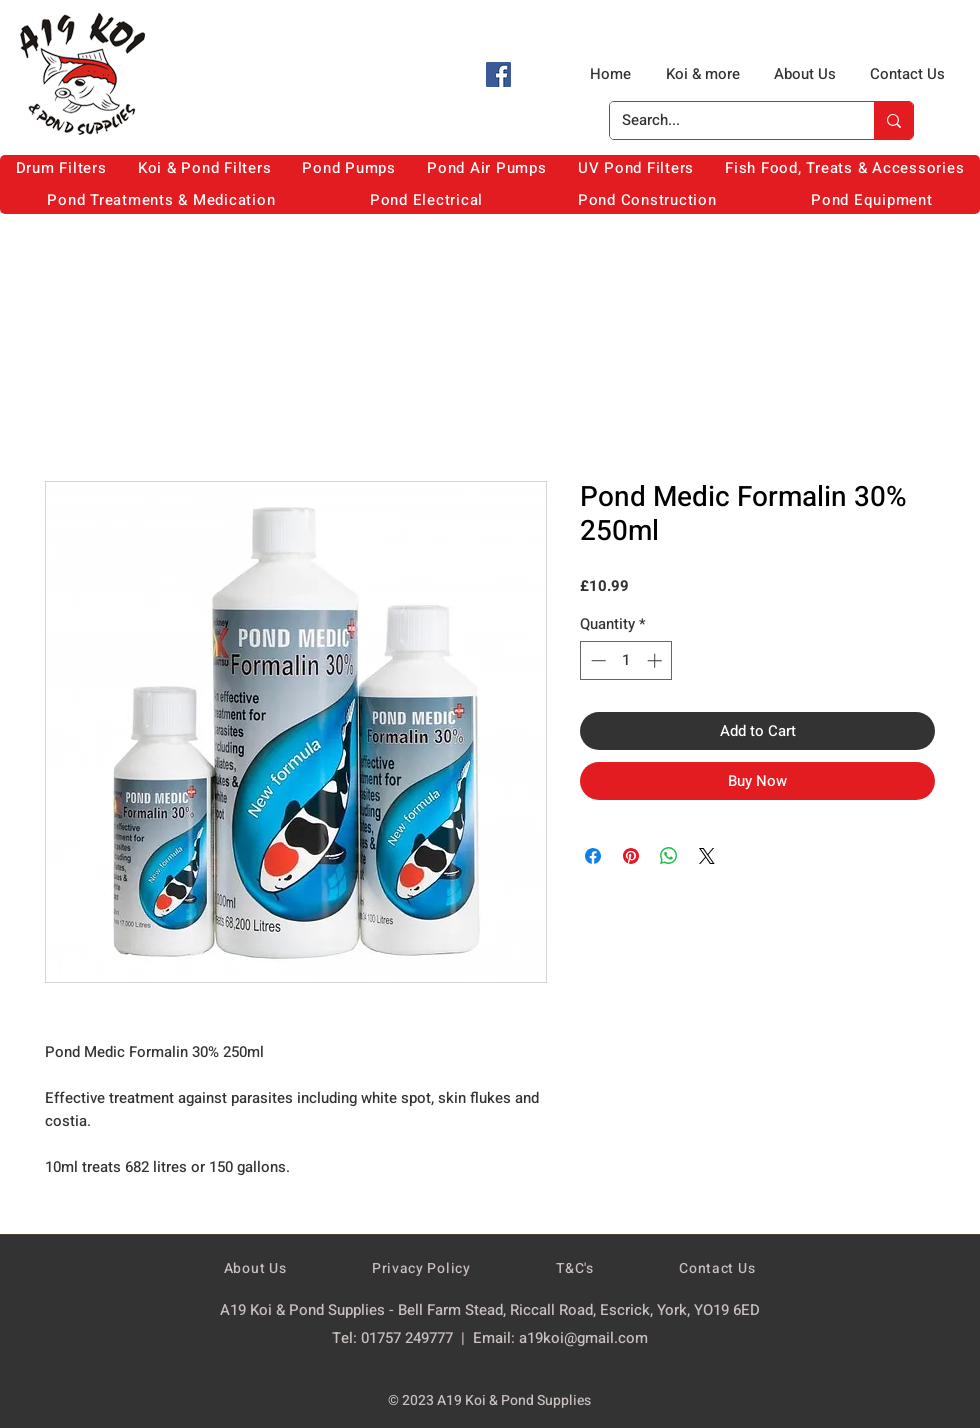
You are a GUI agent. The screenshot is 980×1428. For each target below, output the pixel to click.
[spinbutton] (626, 660)
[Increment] (656, 660)
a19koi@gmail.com (583, 1338)
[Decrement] (596, 660)
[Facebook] (498, 74)
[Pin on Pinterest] (631, 856)
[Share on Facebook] (593, 856)
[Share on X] (707, 856)
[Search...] (727, 120)
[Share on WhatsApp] (669, 856)
